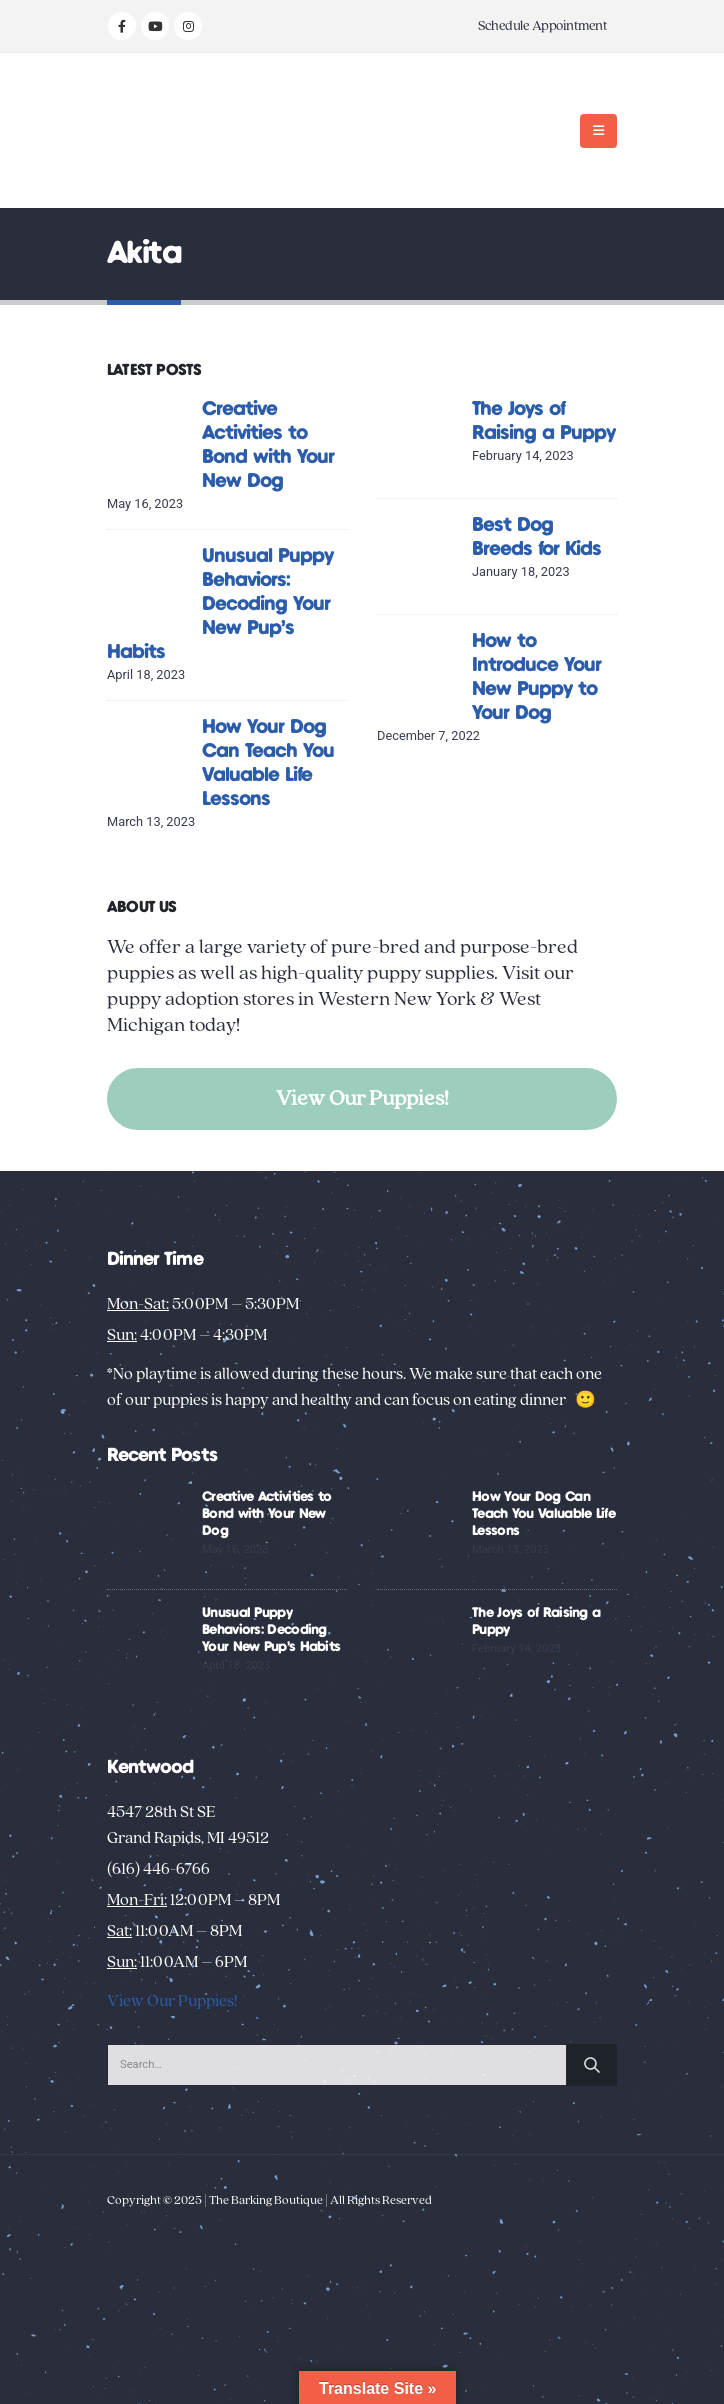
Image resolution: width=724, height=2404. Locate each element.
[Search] (592, 2065)
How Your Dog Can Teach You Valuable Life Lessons (543, 1514)
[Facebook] (122, 26)
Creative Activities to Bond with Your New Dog (267, 1514)
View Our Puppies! (362, 1098)
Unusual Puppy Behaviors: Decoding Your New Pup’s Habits (220, 604)
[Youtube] (155, 26)
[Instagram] (188, 26)
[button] (598, 131)
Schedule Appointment (542, 26)
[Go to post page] (149, 439)
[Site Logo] (169, 130)
